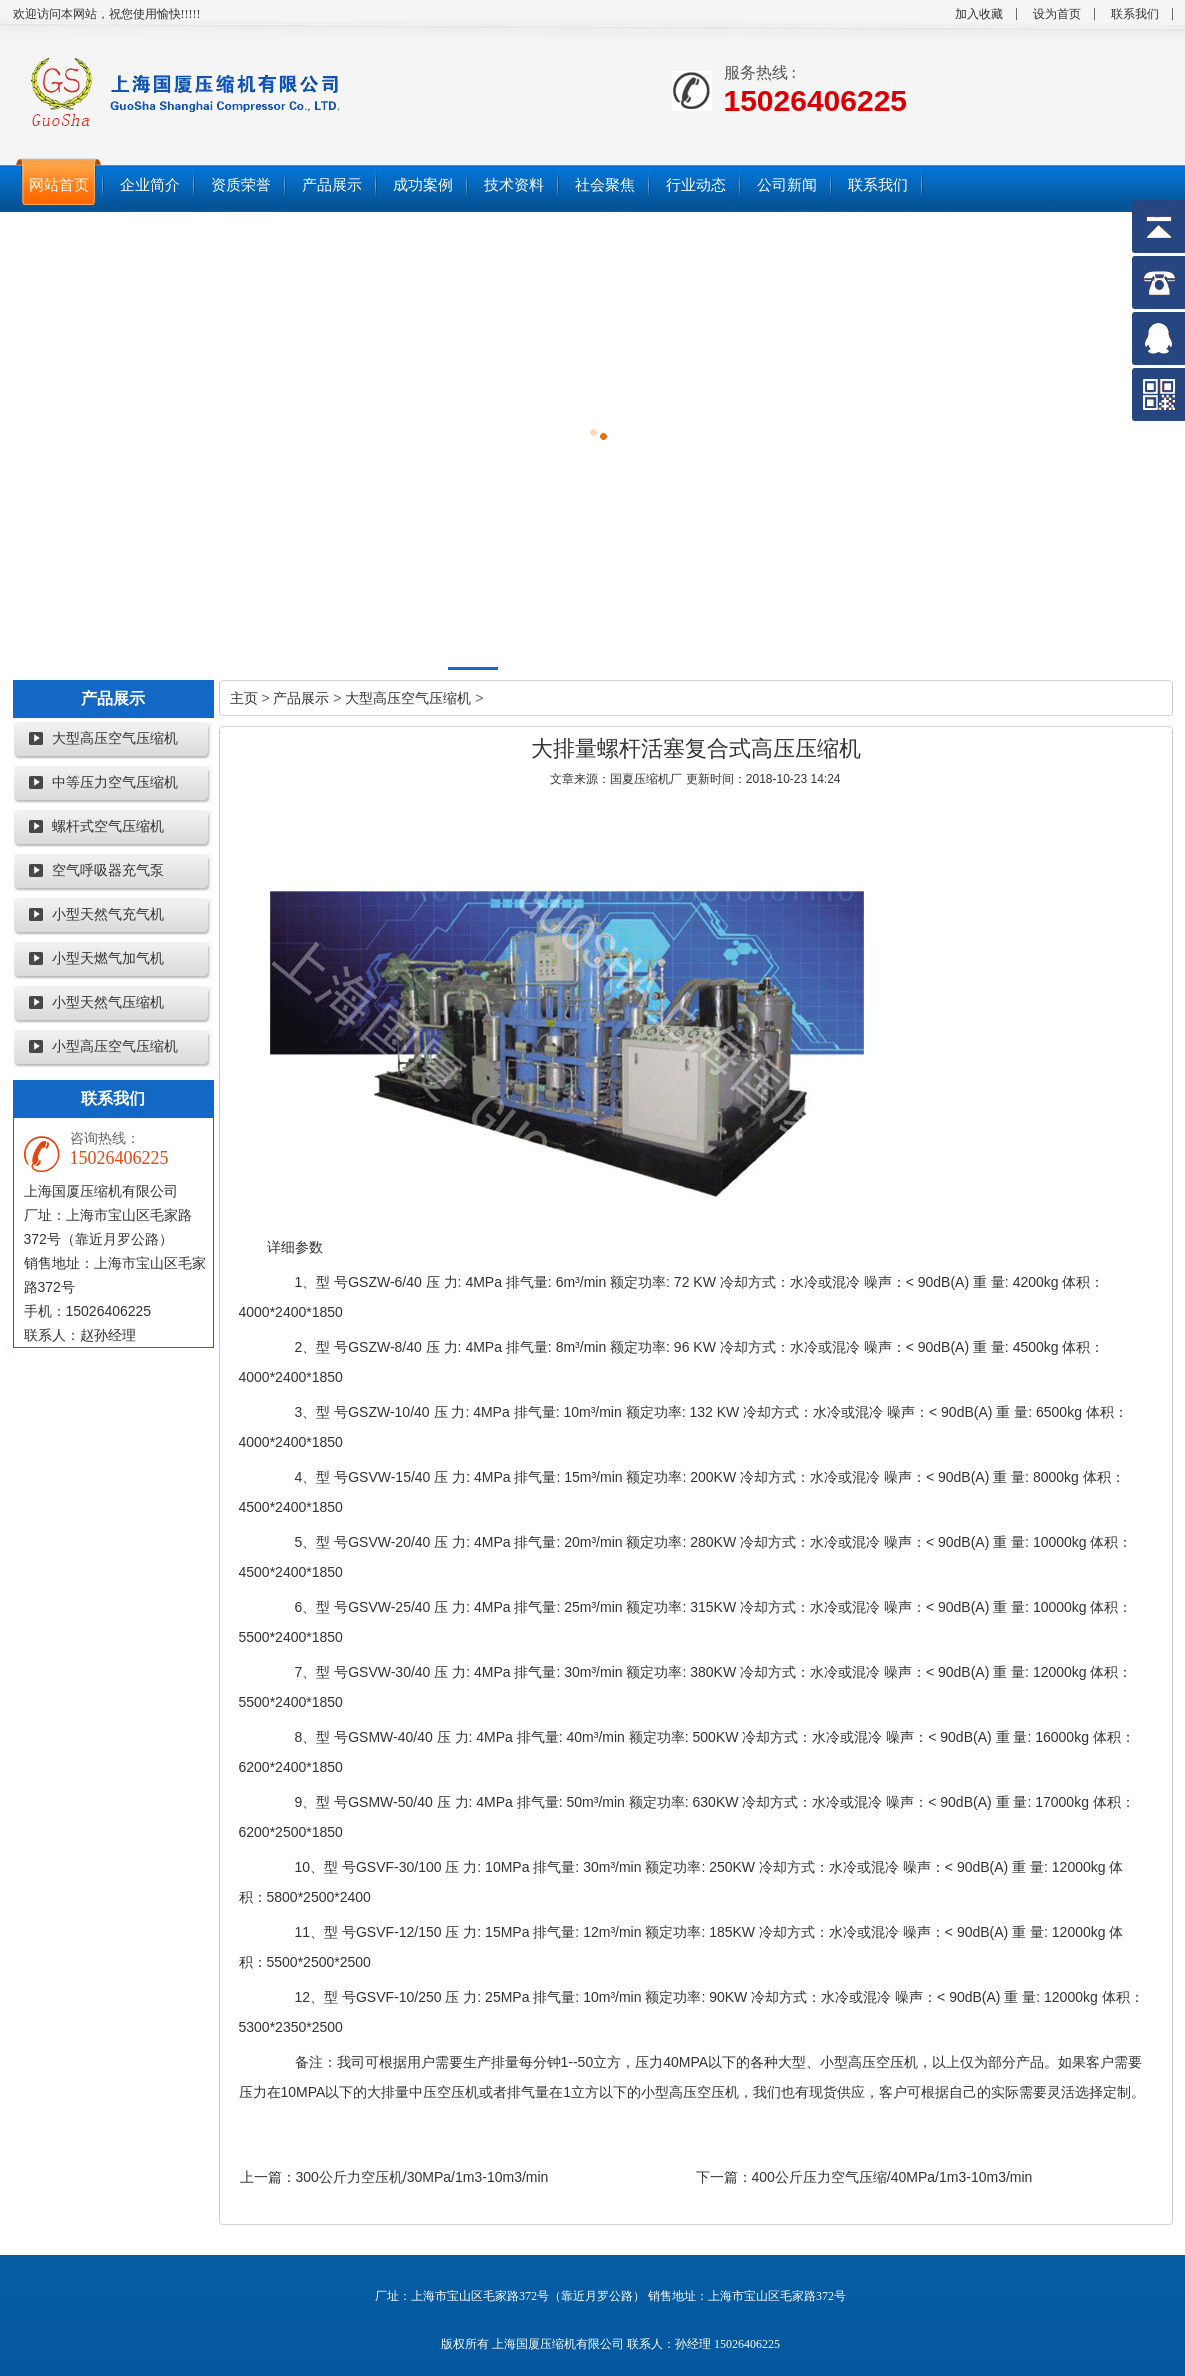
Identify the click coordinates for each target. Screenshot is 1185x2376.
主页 (244, 698)
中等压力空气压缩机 (115, 782)
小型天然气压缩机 (108, 1002)
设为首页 (1057, 14)
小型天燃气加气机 (108, 958)
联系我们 (1135, 14)
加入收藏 (979, 14)
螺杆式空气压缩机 (108, 826)
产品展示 (301, 698)
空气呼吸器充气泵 (108, 870)
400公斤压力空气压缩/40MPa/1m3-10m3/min (892, 2177)
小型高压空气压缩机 (115, 1046)
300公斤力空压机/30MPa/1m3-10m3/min (422, 2177)
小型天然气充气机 (108, 914)
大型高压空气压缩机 (115, 738)
